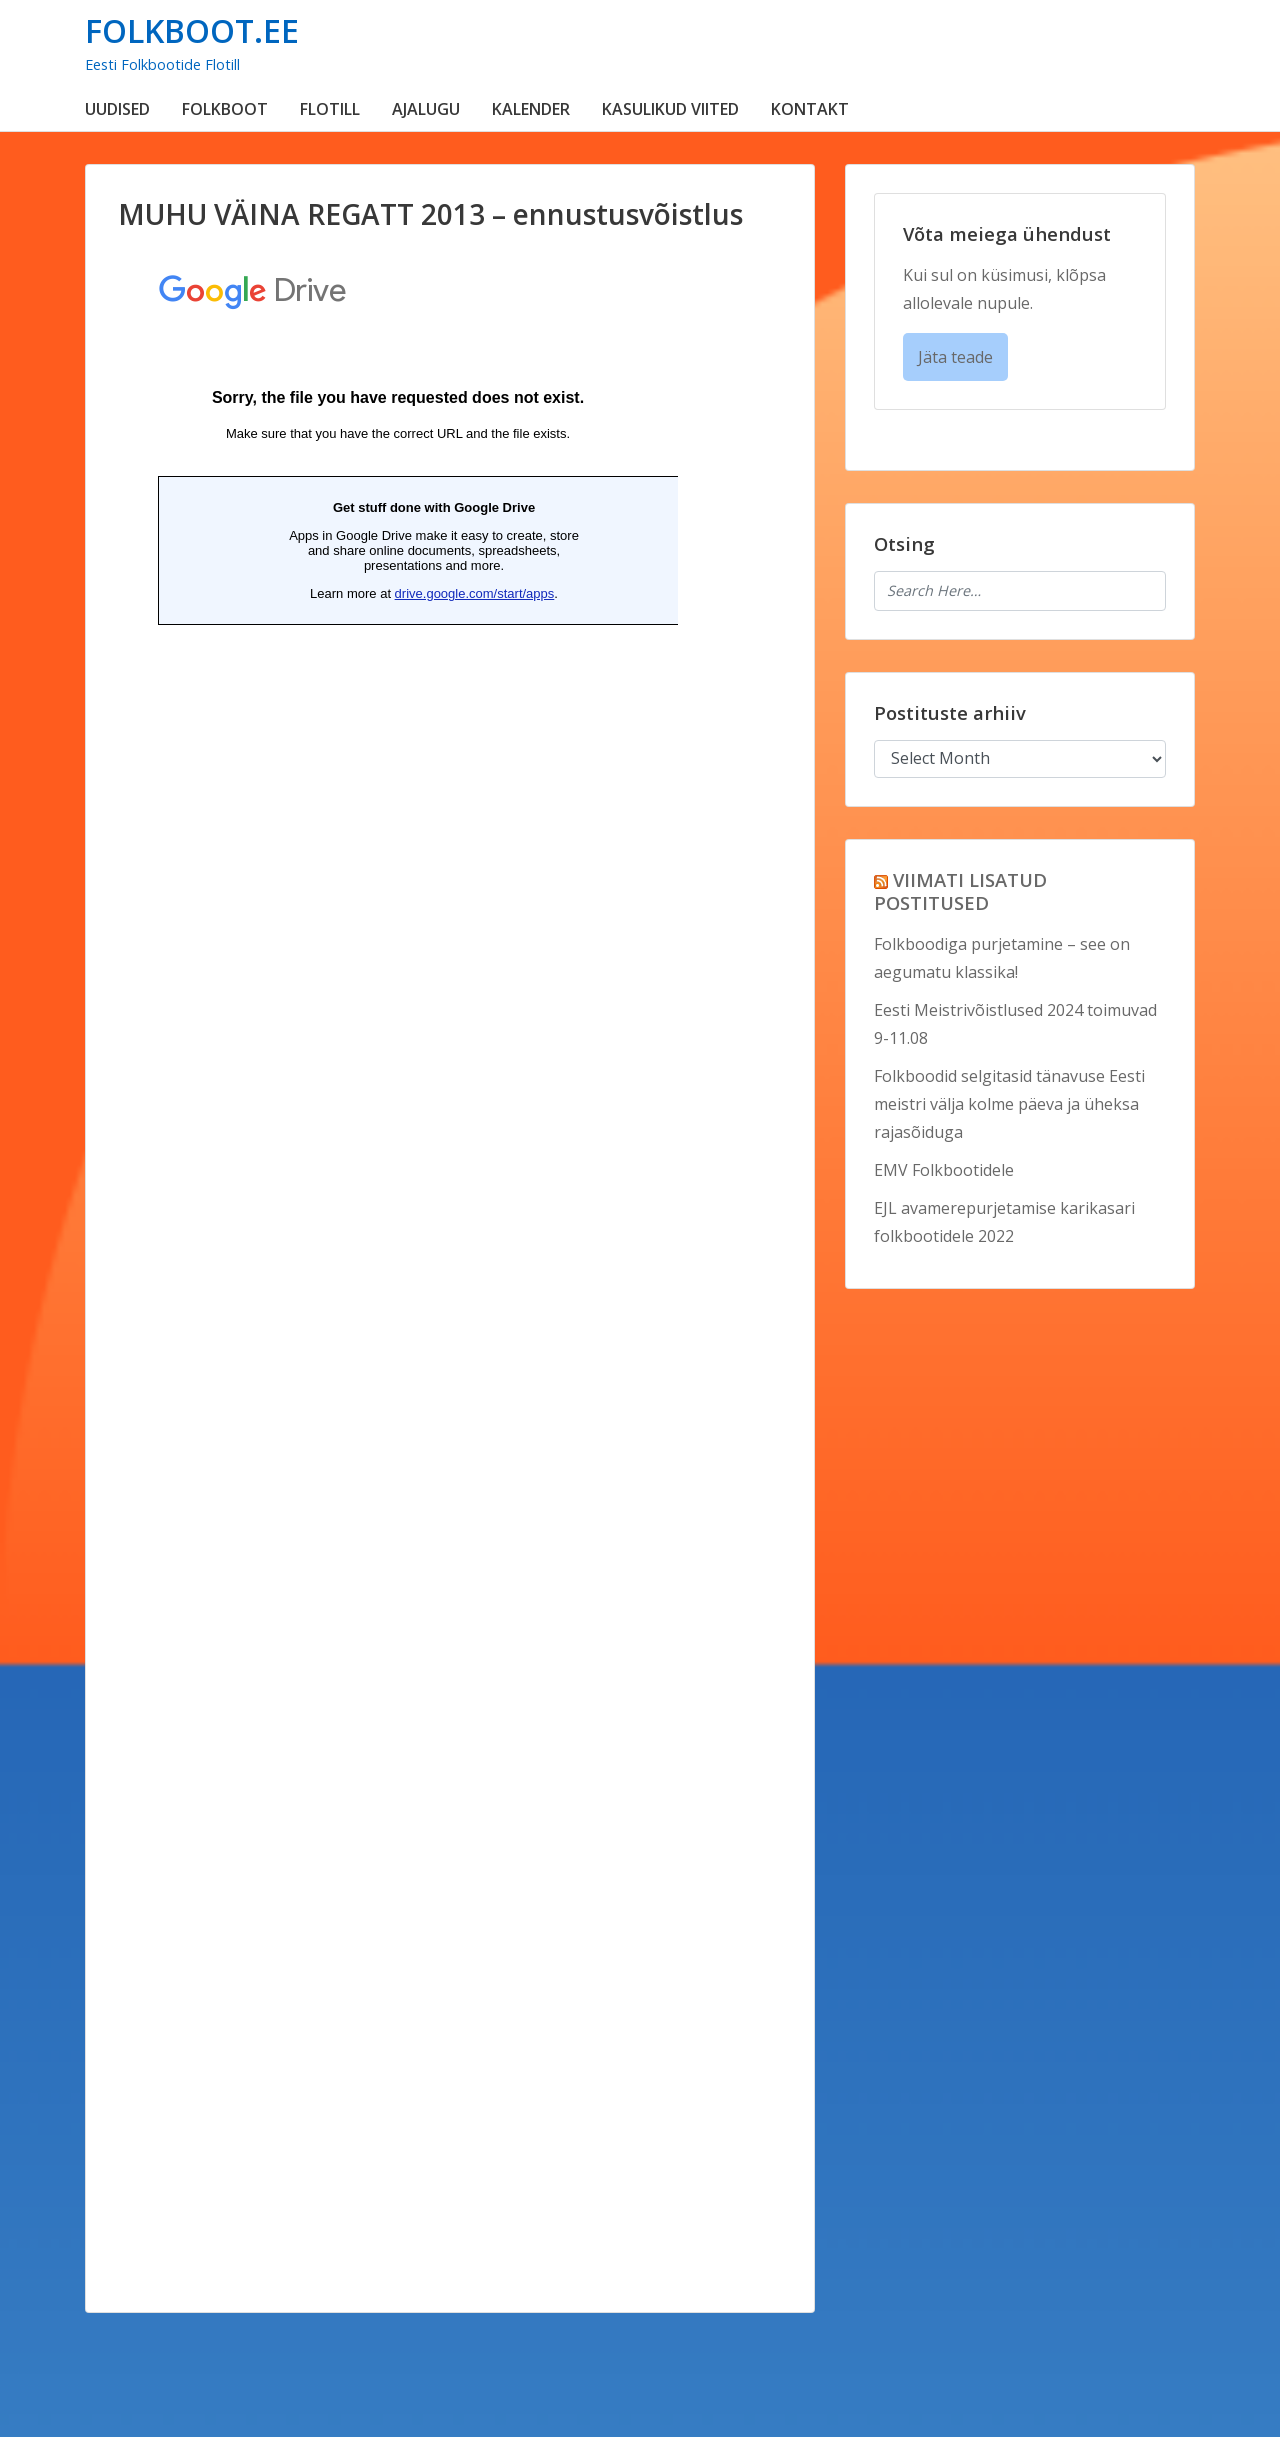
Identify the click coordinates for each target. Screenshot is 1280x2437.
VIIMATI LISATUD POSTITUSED (960, 891)
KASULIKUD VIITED (670, 109)
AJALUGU (426, 109)
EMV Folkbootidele (944, 1170)
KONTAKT (810, 109)
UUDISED (117, 109)
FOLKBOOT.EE (192, 30)
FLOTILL (330, 109)
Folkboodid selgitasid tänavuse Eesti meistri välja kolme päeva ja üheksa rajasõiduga (1009, 1104)
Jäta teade (955, 357)
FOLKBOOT (225, 109)
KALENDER (531, 109)
